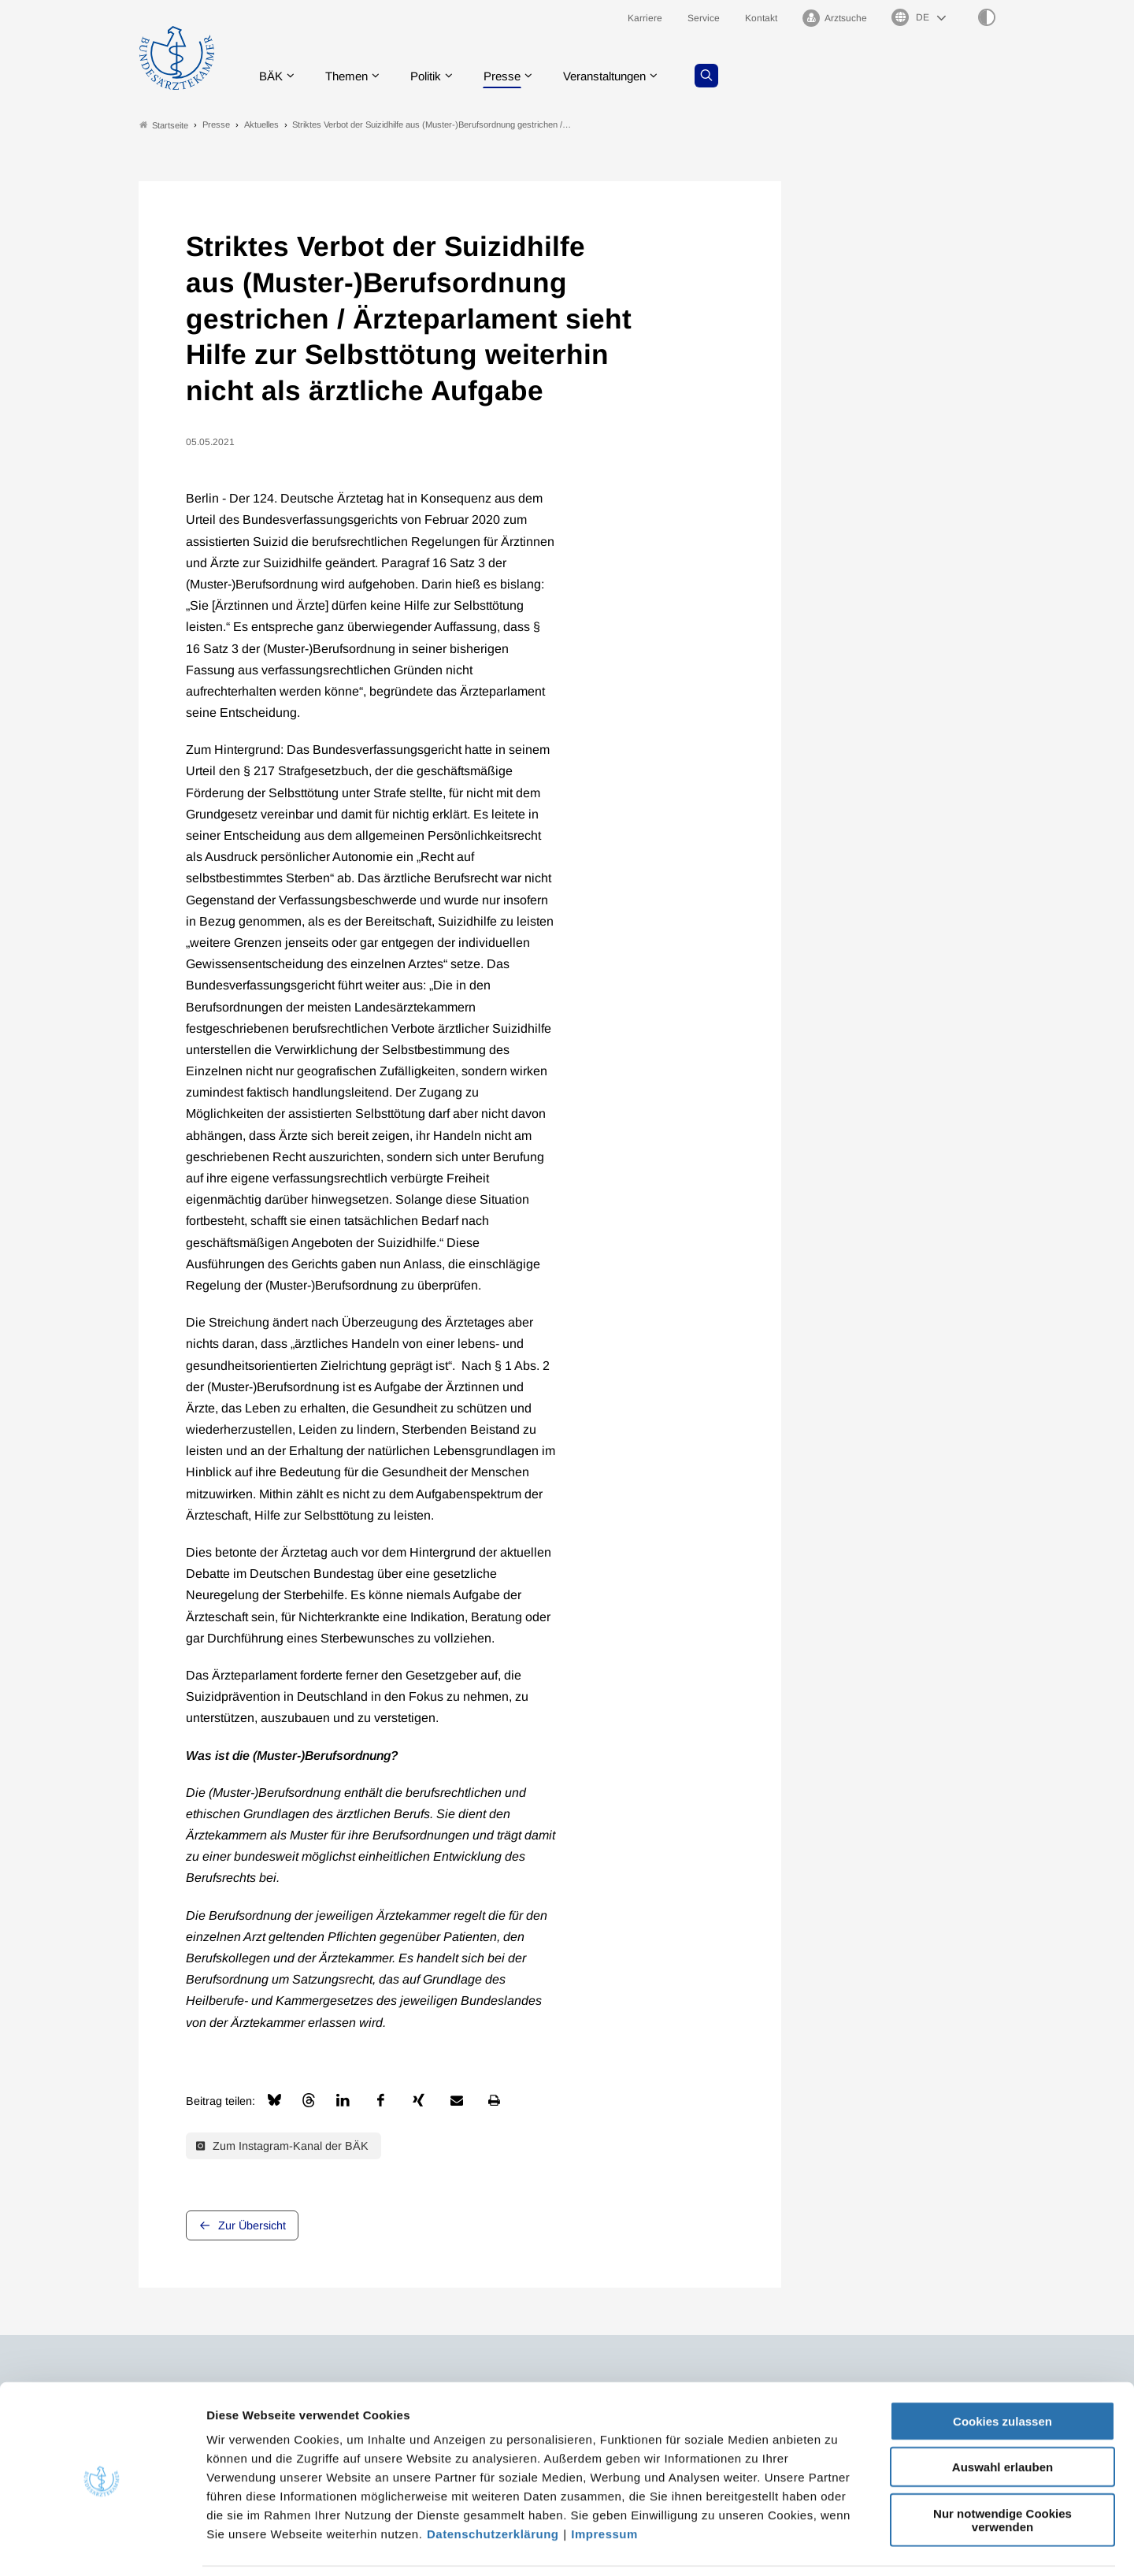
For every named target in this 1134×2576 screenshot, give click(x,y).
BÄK (272, 74)
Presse (513, 74)
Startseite (163, 125)
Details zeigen (838, 2545)
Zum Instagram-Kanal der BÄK (282, 2146)
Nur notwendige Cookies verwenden (1002, 2467)
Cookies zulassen (1002, 2368)
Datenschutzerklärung (493, 2481)
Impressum (604, 2481)
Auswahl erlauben (1002, 2415)
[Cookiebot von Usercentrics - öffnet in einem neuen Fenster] (102, 2545)
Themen (351, 74)
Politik (434, 74)
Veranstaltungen (621, 74)
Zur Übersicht (252, 2226)
